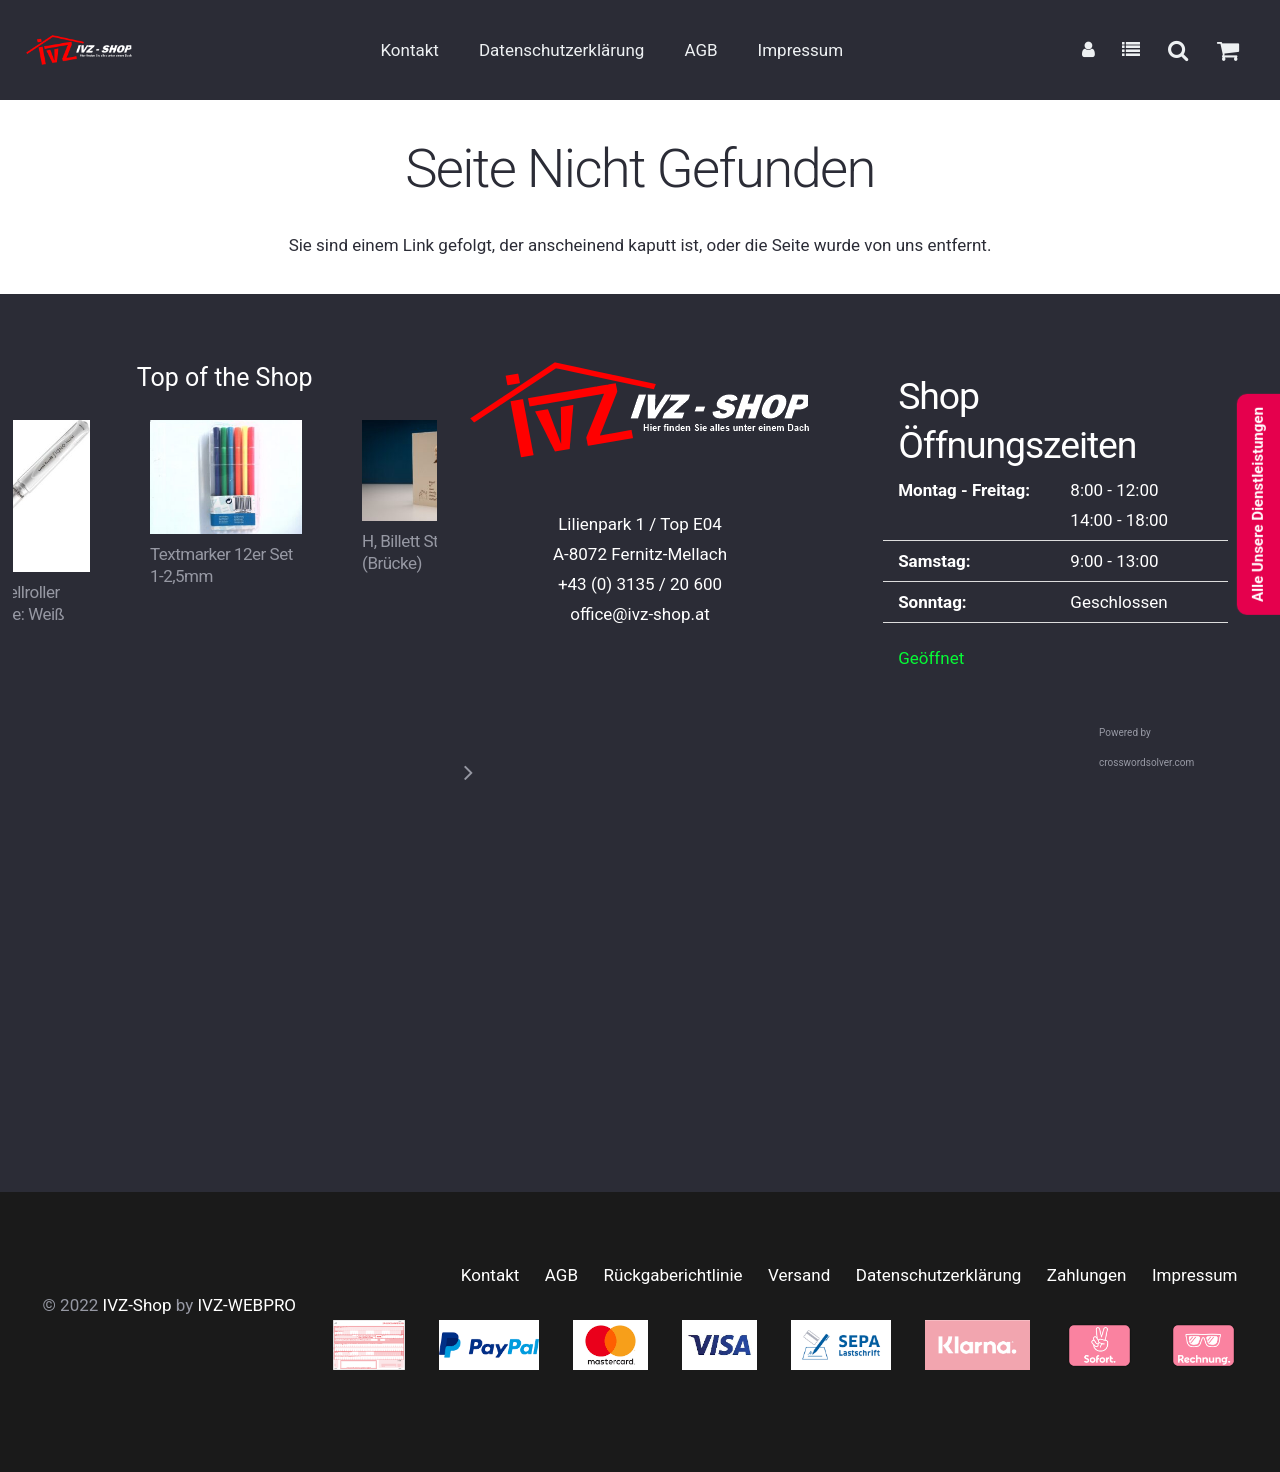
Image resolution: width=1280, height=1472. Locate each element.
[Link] (1088, 49)
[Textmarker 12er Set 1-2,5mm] (225, 435)
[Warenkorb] (1228, 50)
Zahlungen (1087, 1275)
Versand (799, 1275)
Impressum (1195, 1275)
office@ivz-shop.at (640, 614)
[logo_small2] (79, 50)
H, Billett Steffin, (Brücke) (417, 552)
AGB (561, 1275)
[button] (1177, 50)
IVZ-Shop (137, 1305)
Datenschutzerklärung (938, 1275)
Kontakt (490, 1275)
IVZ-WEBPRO (246, 1305)
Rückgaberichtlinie (673, 1275)
